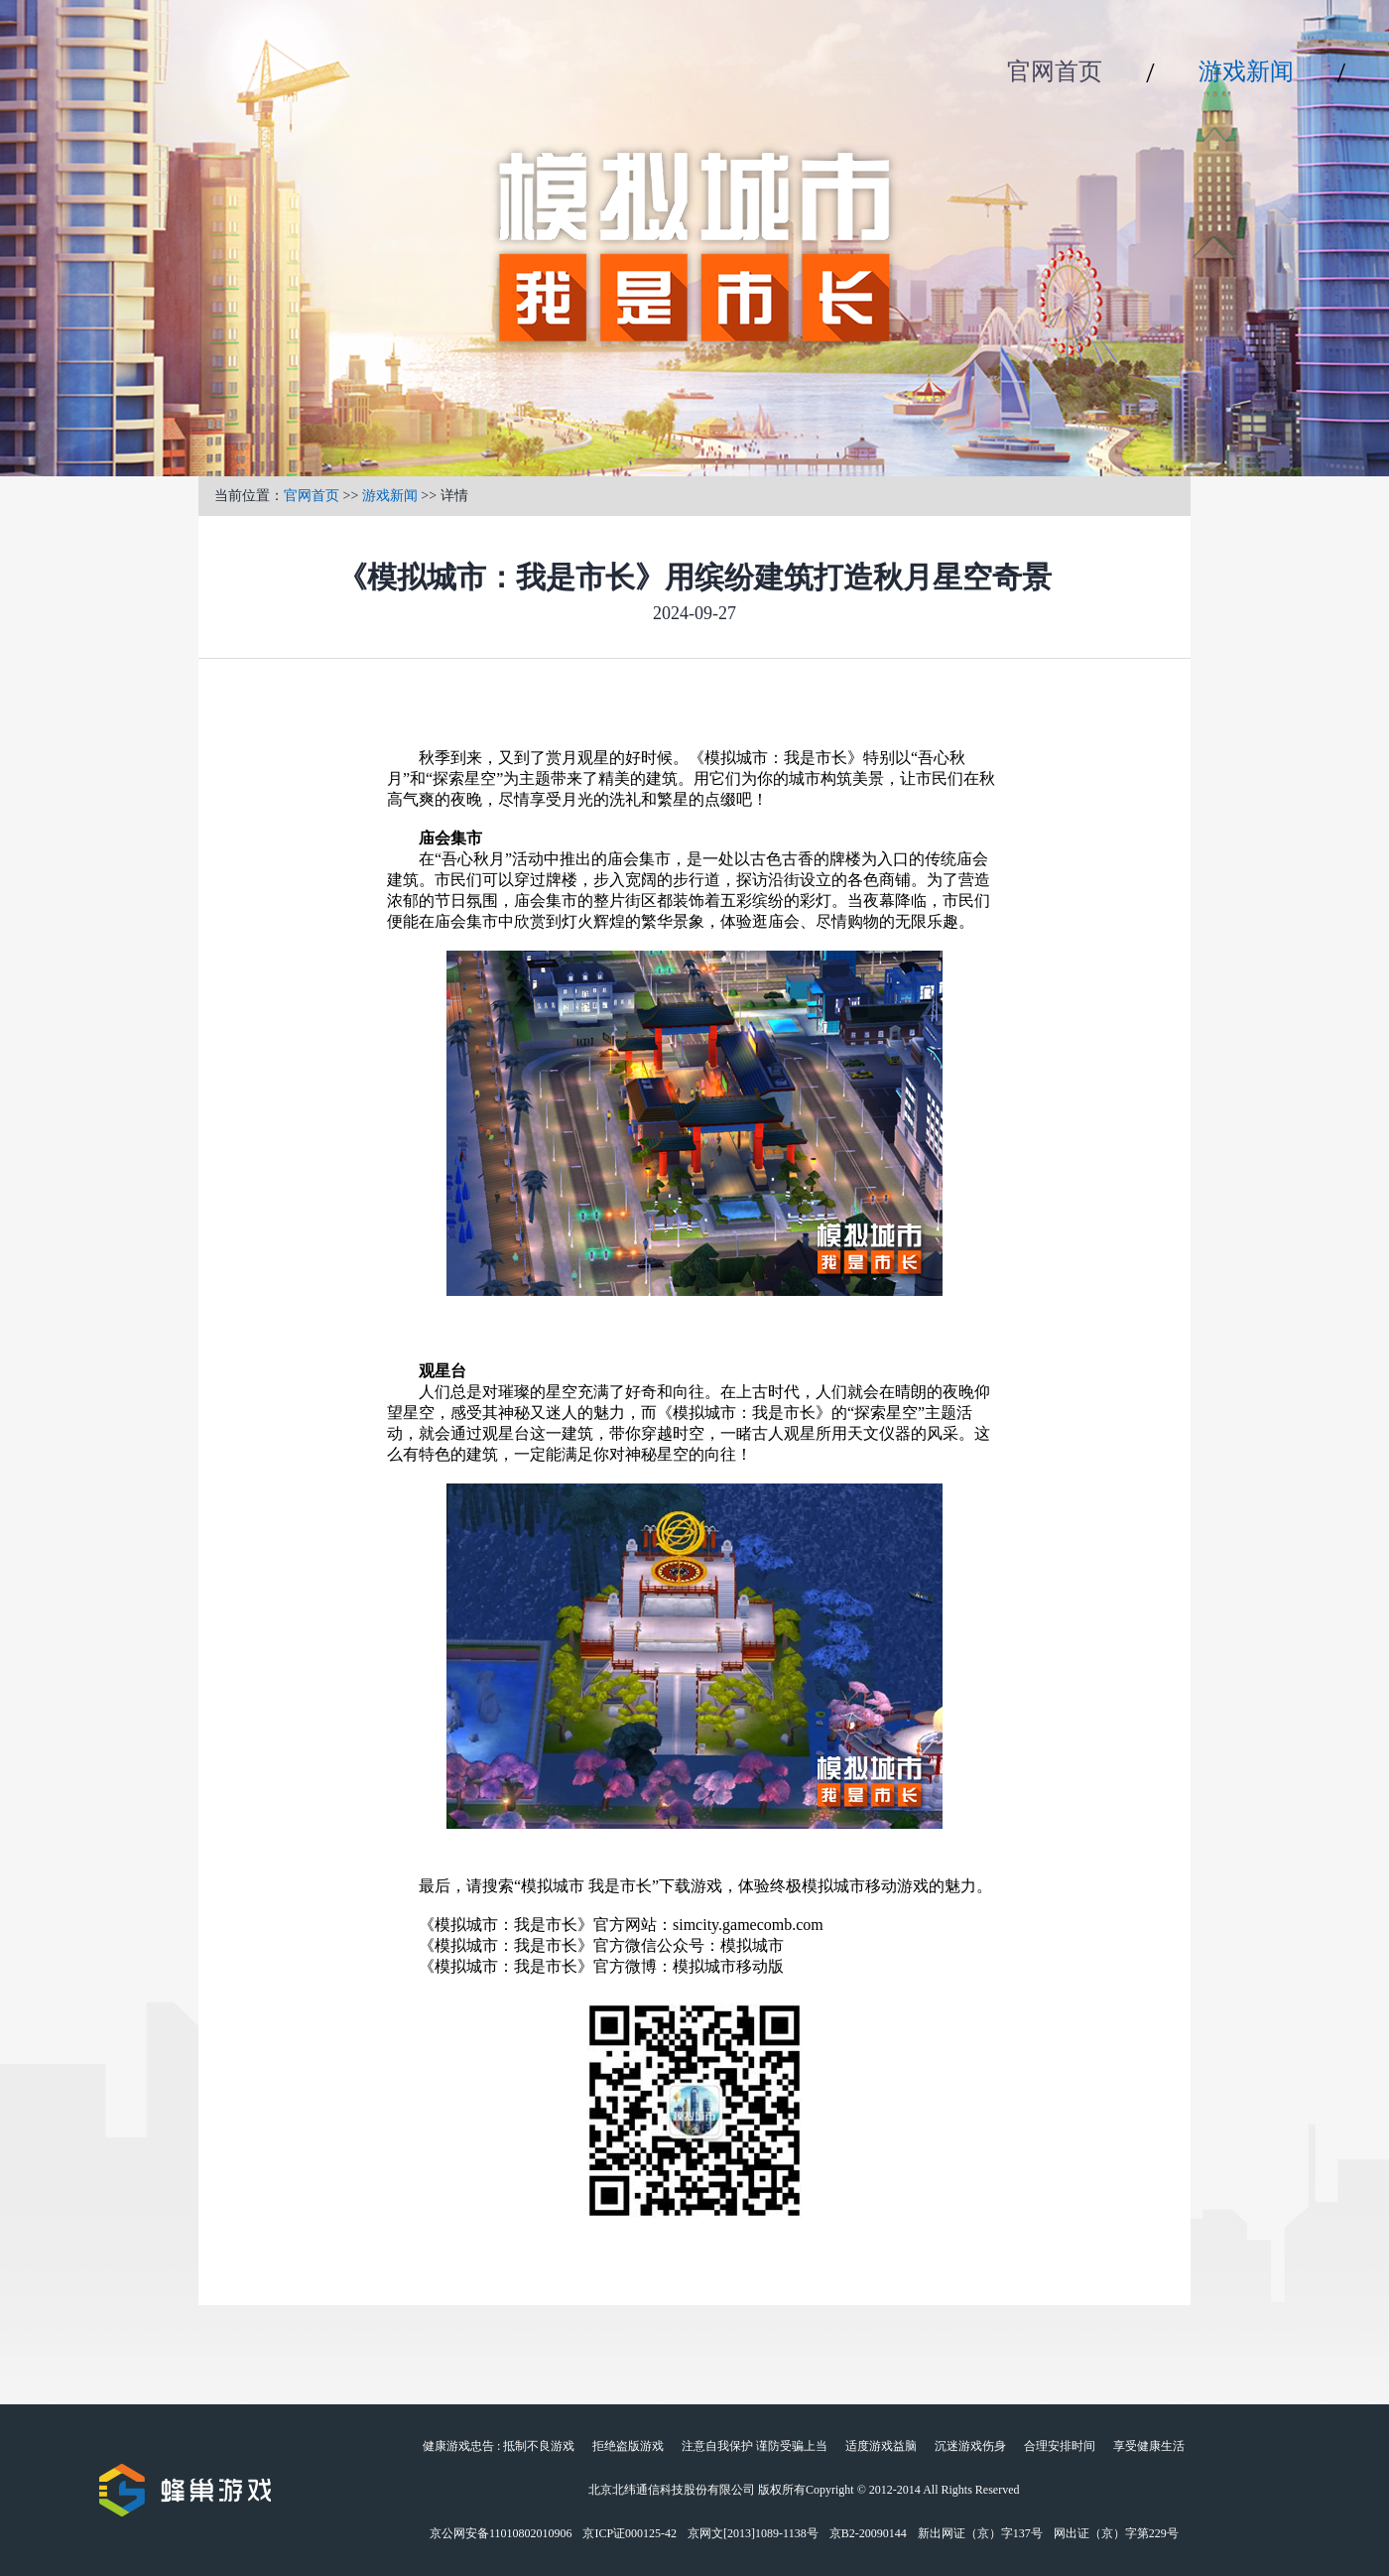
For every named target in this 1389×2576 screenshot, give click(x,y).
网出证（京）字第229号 (1116, 2533)
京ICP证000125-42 (629, 2533)
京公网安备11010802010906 (501, 2533)
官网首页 (1054, 71)
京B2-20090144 (868, 2533)
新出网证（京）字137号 (980, 2533)
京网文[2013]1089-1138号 (753, 2533)
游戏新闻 (1246, 71)
